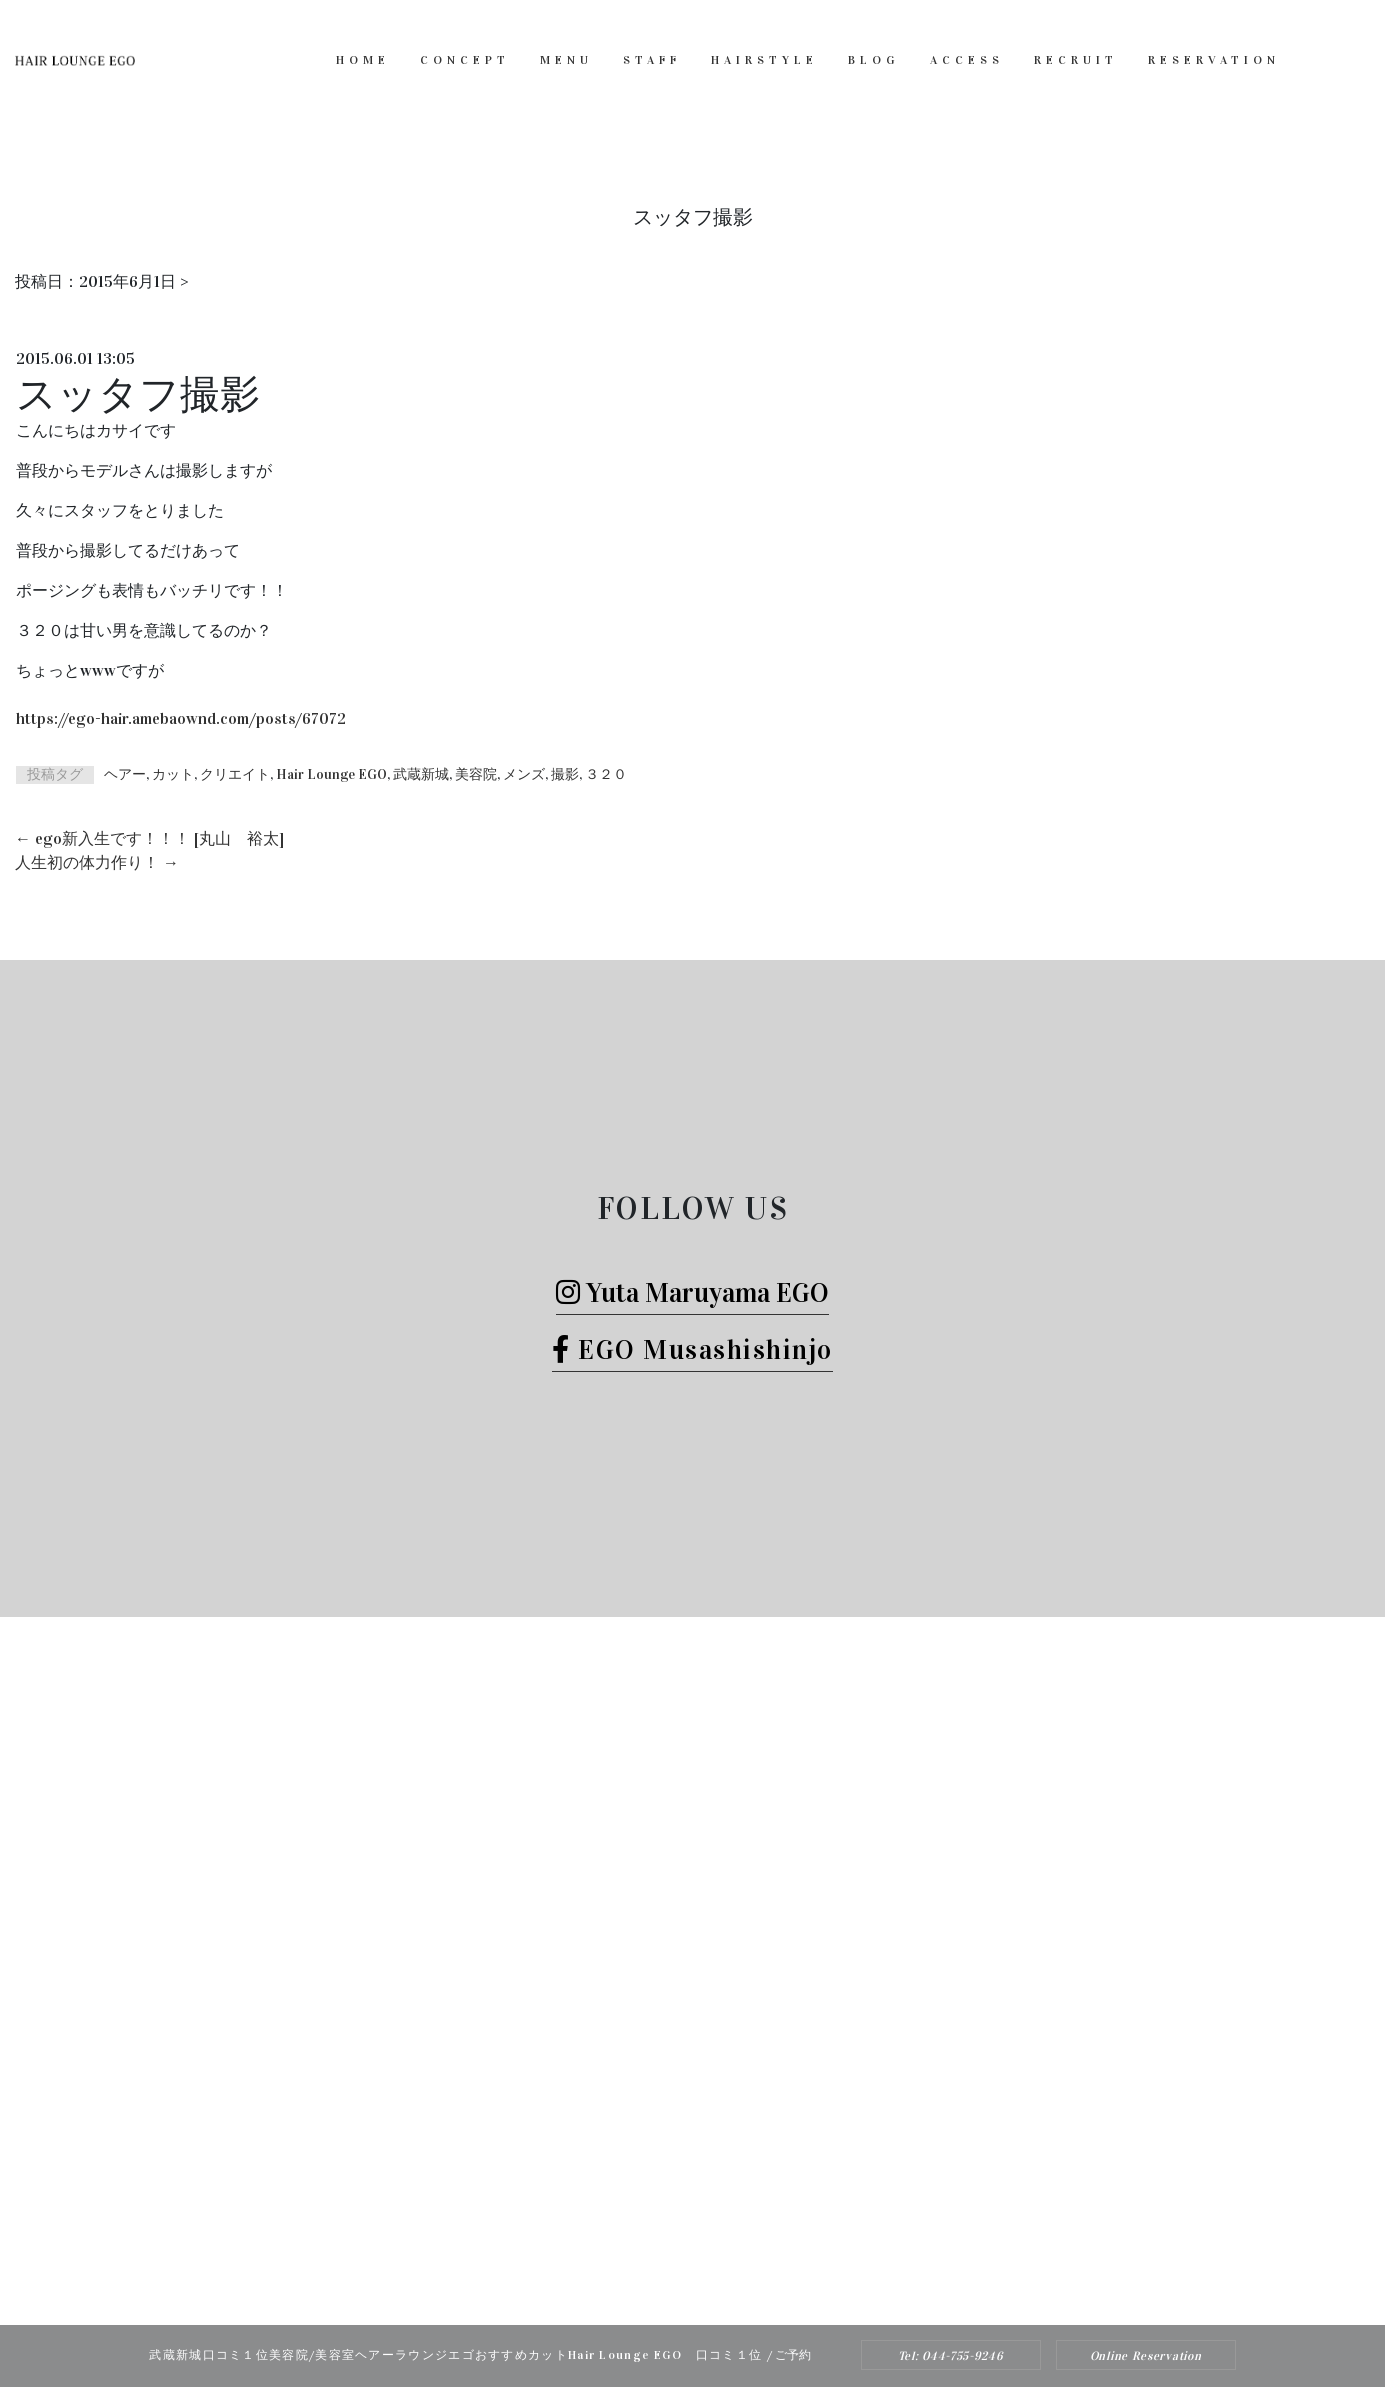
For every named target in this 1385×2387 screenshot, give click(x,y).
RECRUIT (1076, 60)
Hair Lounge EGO (331, 774)
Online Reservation (1146, 2356)
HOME (363, 60)
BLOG (874, 60)
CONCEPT (465, 60)
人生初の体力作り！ (97, 862)
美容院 (476, 774)
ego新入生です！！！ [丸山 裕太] (149, 838)
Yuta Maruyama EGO (692, 1292)
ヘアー (125, 774)
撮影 (565, 774)
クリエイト (235, 774)
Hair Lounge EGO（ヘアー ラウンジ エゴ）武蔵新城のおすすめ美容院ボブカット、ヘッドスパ (666, 2284)
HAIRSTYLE (764, 60)
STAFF (652, 60)
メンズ (524, 774)
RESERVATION (1214, 60)
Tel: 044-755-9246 (951, 2356)
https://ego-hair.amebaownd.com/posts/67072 (181, 718)
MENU (566, 60)
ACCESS (967, 60)
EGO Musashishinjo (692, 1349)
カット (173, 774)
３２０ (606, 774)
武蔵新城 (421, 774)
